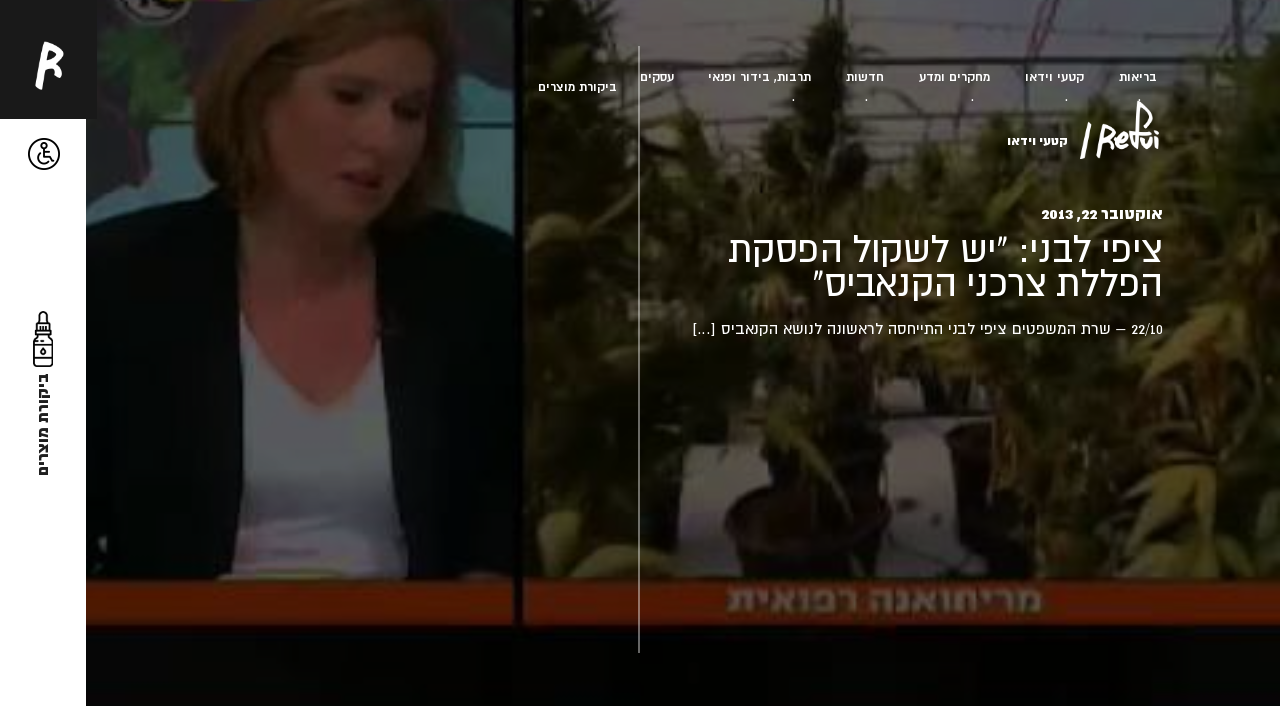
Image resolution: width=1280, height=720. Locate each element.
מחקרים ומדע (954, 76)
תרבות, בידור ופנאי (759, 76)
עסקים (657, 76)
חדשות (865, 76)
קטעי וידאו (1054, 76)
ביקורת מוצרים (577, 86)
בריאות (1138, 76)
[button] (44, 154)
